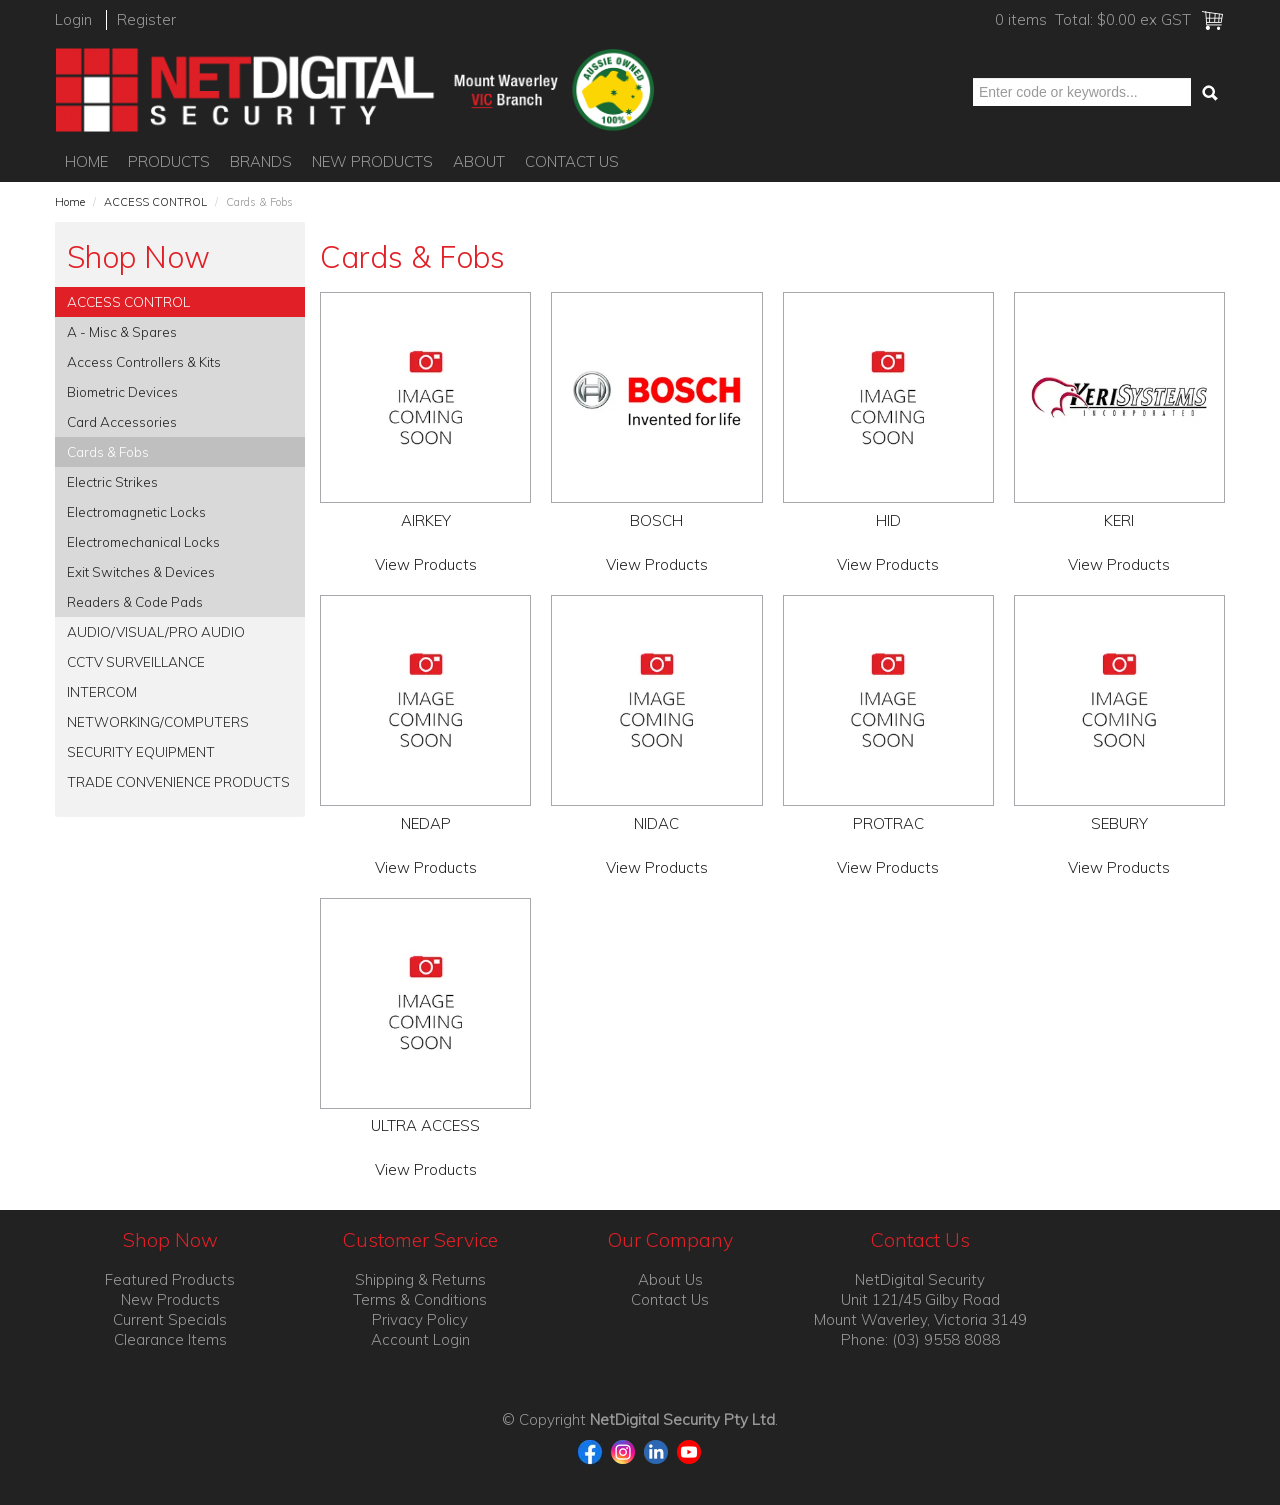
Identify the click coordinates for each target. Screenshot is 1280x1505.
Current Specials (170, 1319)
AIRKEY (426, 520)
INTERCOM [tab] (102, 691)
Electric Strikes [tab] (112, 481)
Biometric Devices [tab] (122, 391)
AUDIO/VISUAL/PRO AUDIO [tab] (156, 631)
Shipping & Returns (420, 1279)
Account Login (420, 1339)
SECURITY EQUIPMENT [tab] (141, 751)
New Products (372, 161)
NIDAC (656, 823)
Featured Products (170, 1279)
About (479, 161)
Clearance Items (170, 1339)
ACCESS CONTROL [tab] (128, 301)
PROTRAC (888, 823)
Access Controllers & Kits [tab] (144, 361)
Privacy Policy (420, 1319)
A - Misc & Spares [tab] (122, 331)
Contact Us (572, 161)
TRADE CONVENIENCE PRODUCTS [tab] (178, 781)
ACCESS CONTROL (155, 202)
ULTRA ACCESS (425, 1125)
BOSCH (656, 520)
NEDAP (426, 823)
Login (73, 19)
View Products (426, 564)
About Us (670, 1279)
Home (86, 161)
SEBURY (1119, 823)
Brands (261, 161)
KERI (1119, 520)
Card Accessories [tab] (122, 421)
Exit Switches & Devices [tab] (141, 571)
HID (888, 520)
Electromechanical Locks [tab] (143, 541)
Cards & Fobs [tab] (108, 451)
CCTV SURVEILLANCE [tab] (136, 661)
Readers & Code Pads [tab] (135, 601)
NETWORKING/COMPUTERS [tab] (158, 721)
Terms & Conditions (420, 1299)
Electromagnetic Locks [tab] (136, 511)
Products (169, 161)
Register (146, 19)
